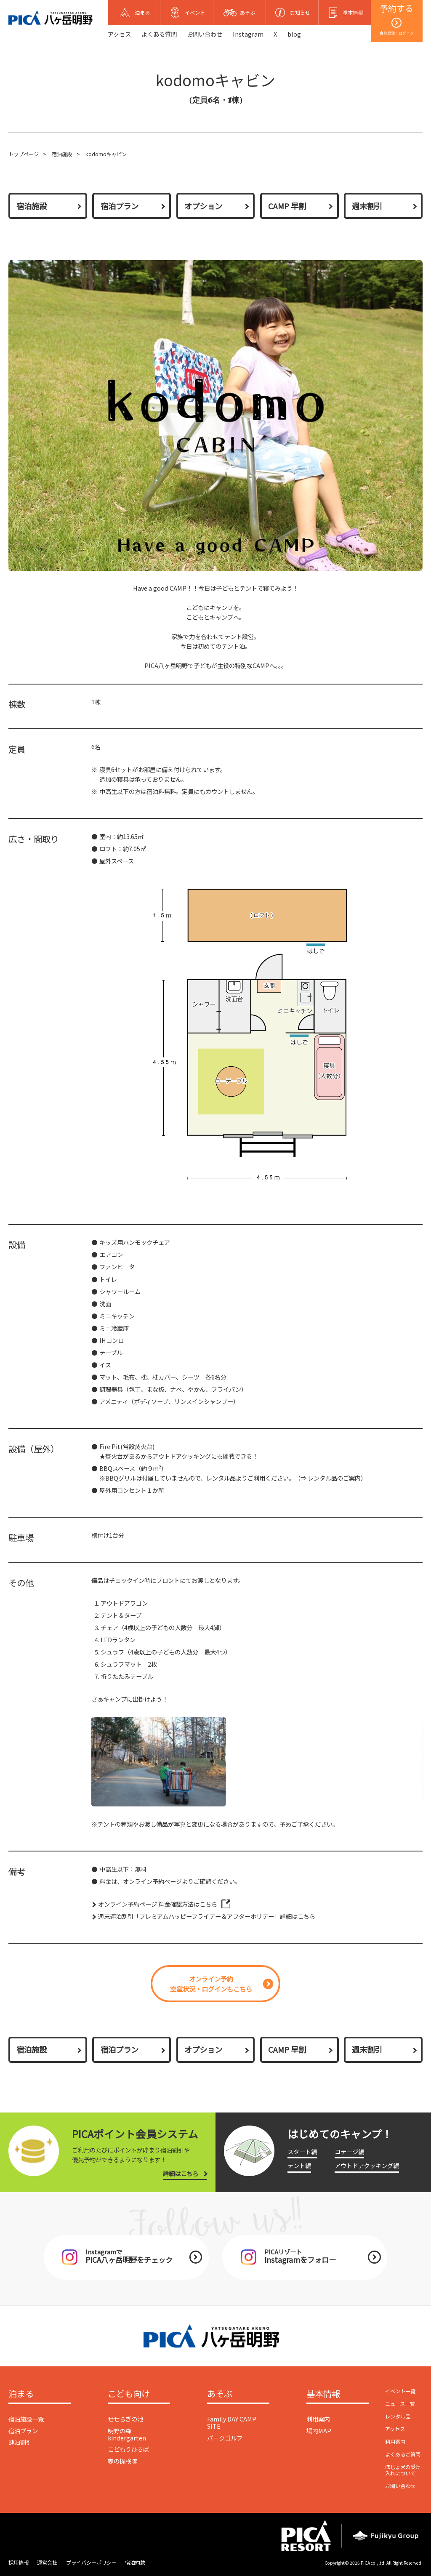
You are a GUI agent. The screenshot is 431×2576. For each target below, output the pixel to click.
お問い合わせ (204, 33)
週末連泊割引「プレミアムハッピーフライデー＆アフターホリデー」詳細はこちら (206, 1916)
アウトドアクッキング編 (367, 2165)
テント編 (299, 2165)
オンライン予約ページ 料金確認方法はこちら (157, 1903)
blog (294, 33)
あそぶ (219, 2394)
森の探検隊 (122, 2460)
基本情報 (323, 2394)
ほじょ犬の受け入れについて (402, 2470)
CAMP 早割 (287, 205)
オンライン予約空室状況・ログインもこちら (211, 1984)
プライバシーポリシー (91, 2562)
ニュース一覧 (400, 2404)
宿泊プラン (119, 205)
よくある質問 (159, 33)
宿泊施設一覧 (26, 2418)
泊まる (21, 2394)
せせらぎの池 (125, 2418)
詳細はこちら (180, 2173)
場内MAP (318, 2430)
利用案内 (318, 2418)
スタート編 (302, 2151)
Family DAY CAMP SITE (231, 2422)
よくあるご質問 (402, 2454)
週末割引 (367, 205)
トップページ (23, 154)
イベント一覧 (400, 2391)
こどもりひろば (128, 2449)
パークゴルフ (224, 2437)
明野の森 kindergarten (127, 2434)
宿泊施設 (62, 154)
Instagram (248, 33)
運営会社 (47, 2562)
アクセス (119, 33)
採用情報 (18, 2562)
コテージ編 (349, 2151)
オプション (203, 205)
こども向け (129, 2394)
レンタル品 (397, 2416)
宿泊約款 (135, 2562)
